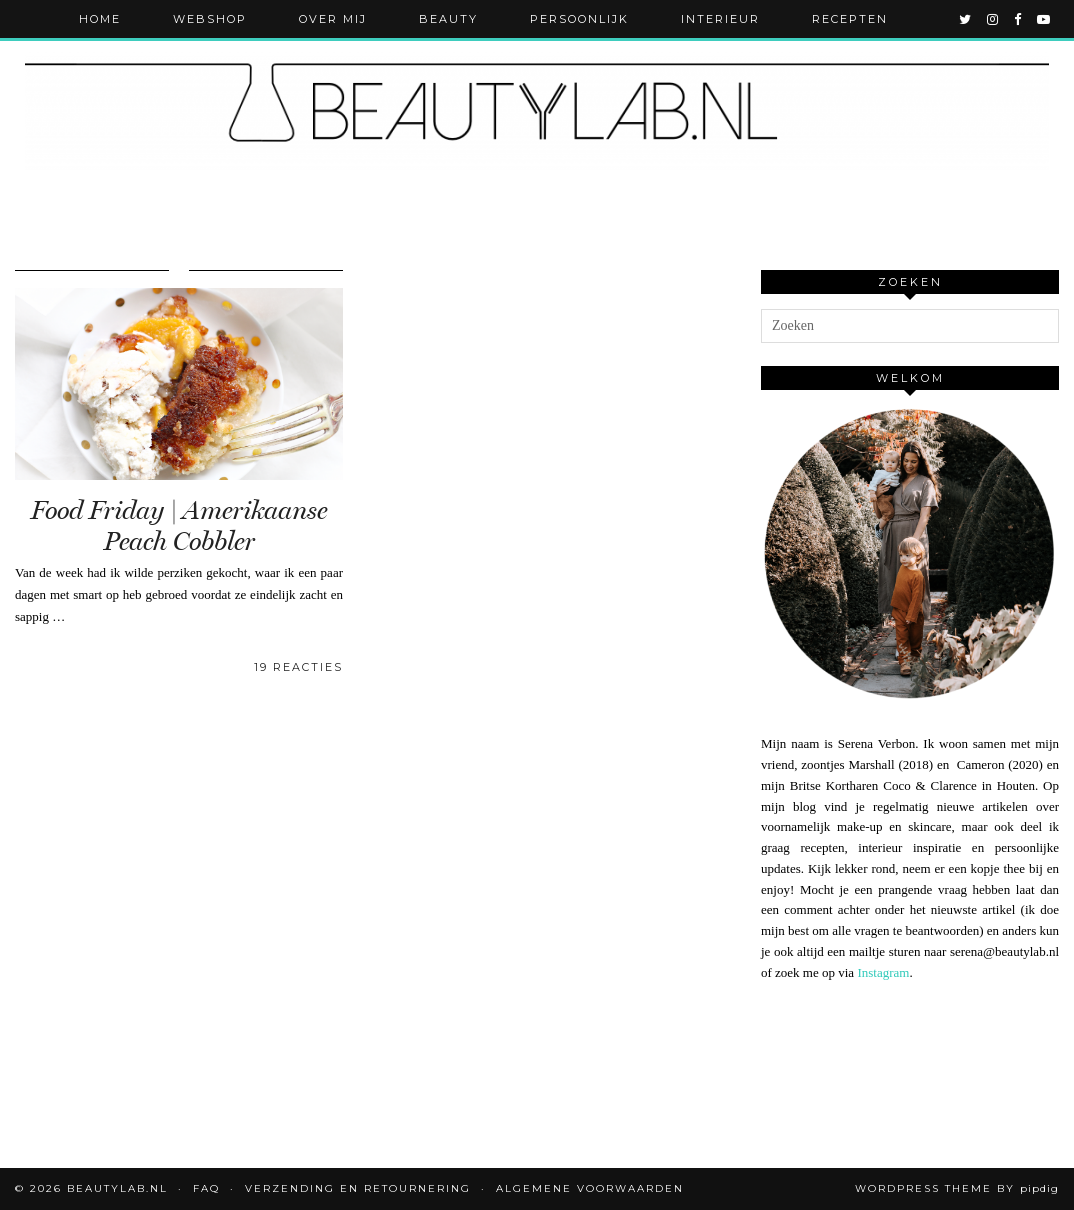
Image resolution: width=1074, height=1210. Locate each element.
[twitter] (966, 19)
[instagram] (993, 19)
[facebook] (1018, 19)
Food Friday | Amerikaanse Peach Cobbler (179, 526)
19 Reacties (298, 667)
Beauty (448, 19)
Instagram (883, 972)
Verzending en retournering (358, 1188)
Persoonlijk (579, 19)
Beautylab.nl (117, 1188)
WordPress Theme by (957, 1188)
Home (100, 19)
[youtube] (1044, 19)
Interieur (720, 19)
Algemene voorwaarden (590, 1188)
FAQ (206, 1188)
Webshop (210, 19)
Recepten (850, 19)
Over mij (333, 19)
